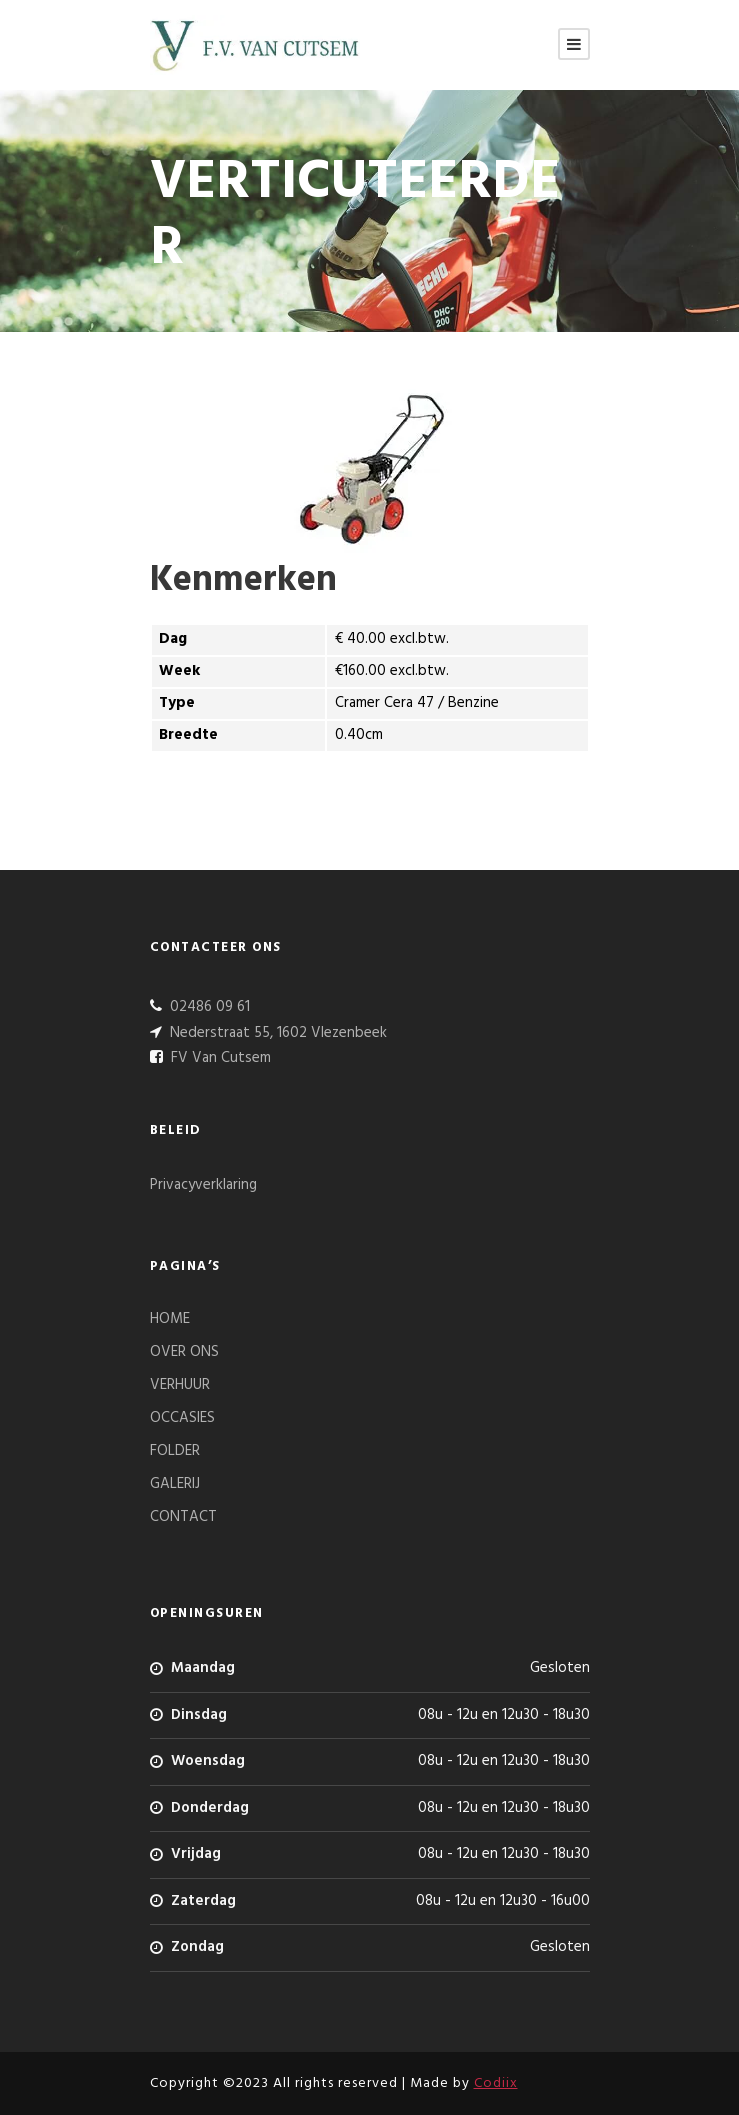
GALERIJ (175, 1484)
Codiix (496, 2083)
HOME (170, 1319)
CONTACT (183, 1517)
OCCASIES (182, 1418)
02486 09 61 (208, 1007)
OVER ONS (184, 1352)
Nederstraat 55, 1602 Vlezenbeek (276, 1033)
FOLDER (175, 1451)
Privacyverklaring (203, 1185)
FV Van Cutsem (219, 1058)
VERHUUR (180, 1385)
